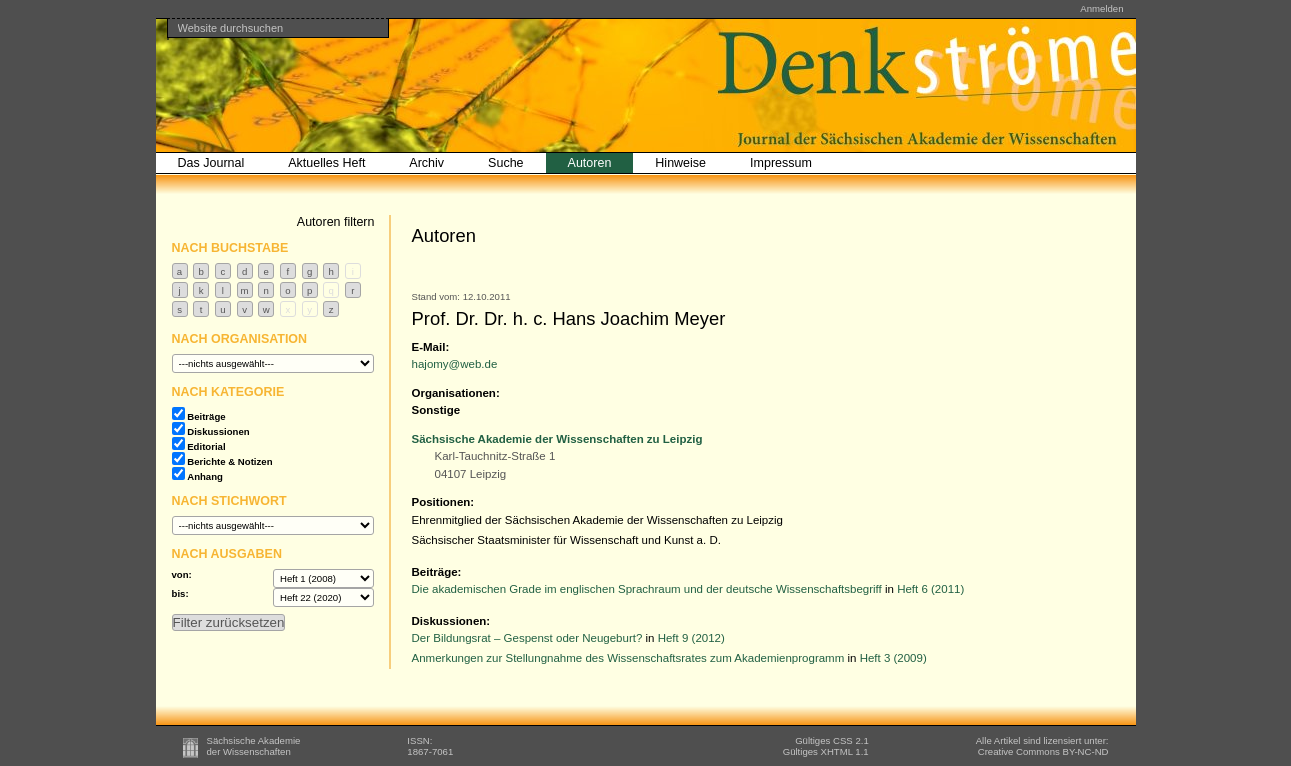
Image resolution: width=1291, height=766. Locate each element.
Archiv (426, 163)
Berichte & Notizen (229, 461)
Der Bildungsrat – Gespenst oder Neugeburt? (527, 638)
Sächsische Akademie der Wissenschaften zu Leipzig (557, 439)
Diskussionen (218, 431)
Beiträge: (437, 572)
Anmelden (1101, 8)
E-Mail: (431, 347)
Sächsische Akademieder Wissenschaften (254, 746)
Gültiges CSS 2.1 (832, 740)
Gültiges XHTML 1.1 (826, 751)
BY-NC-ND (1043, 751)
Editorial (206, 446)
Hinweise (680, 163)
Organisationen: (456, 393)
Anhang (205, 476)
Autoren (590, 163)
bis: (180, 593)
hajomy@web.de (455, 364)
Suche (505, 163)
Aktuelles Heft (326, 163)
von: (182, 574)
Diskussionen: (451, 621)
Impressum (781, 163)
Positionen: (443, 502)
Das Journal (211, 163)
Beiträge (206, 416)
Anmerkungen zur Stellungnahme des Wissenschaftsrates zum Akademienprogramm (628, 658)
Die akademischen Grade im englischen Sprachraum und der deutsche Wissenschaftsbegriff (647, 589)
